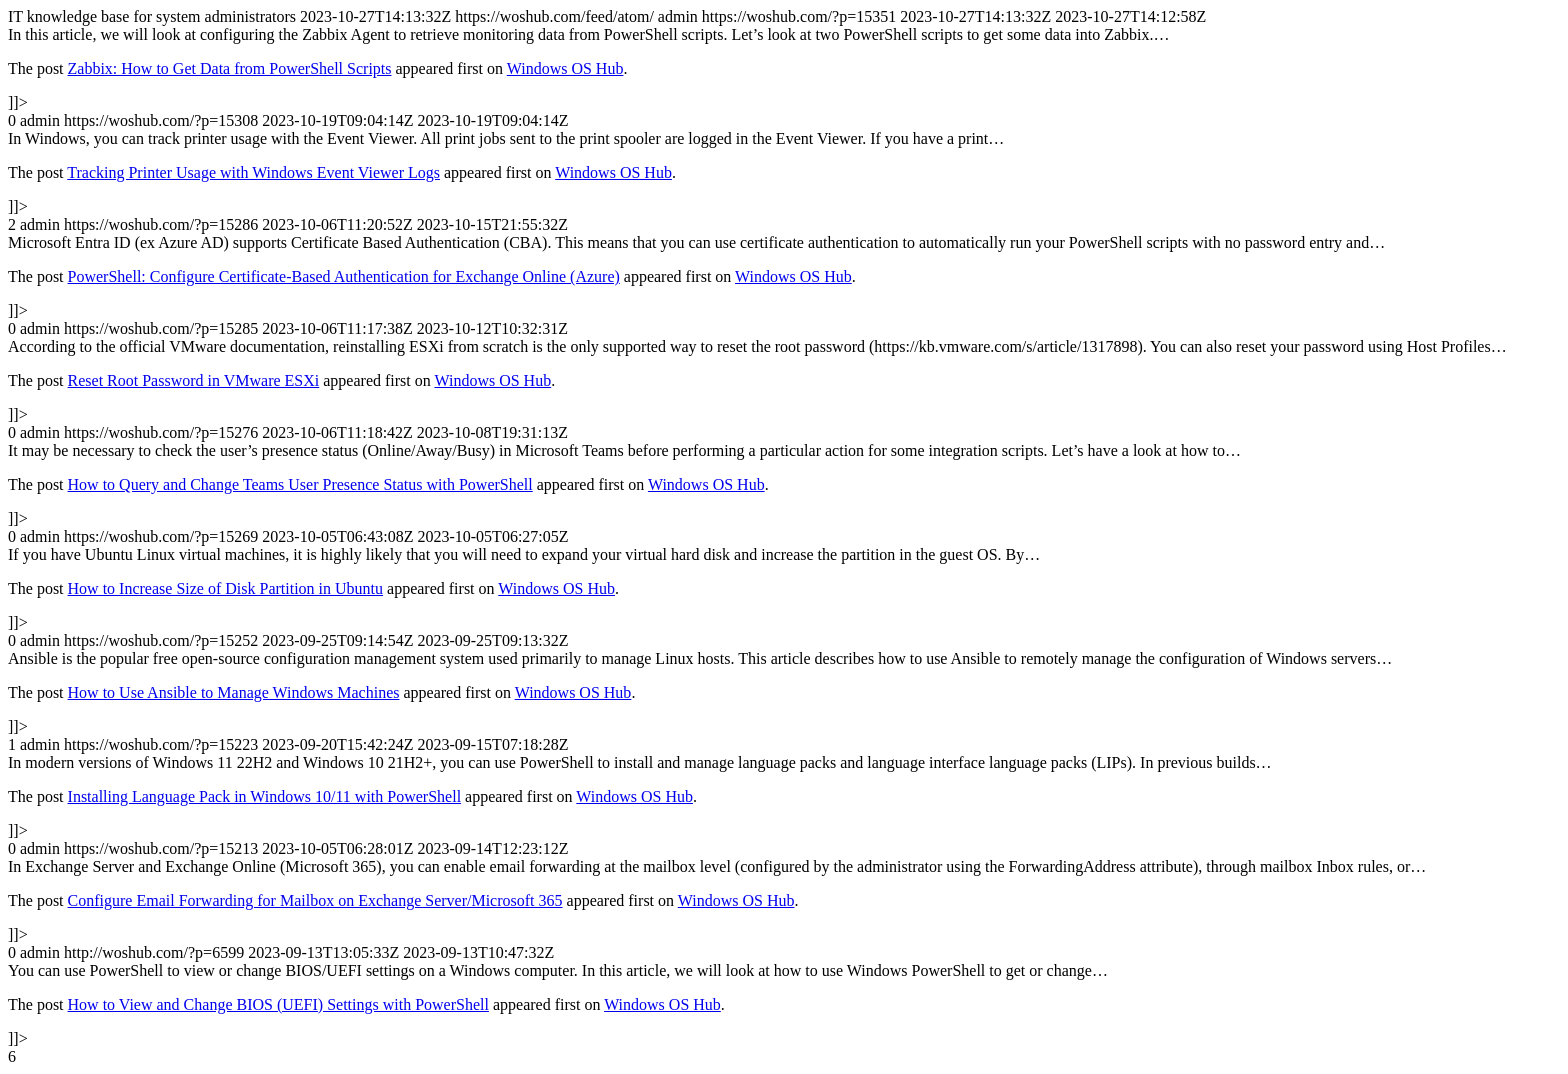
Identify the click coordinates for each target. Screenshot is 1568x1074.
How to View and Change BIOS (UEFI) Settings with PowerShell (278, 1004)
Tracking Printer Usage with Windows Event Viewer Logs (253, 172)
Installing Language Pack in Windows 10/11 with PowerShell (265, 796)
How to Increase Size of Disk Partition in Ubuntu (226, 588)
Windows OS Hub (565, 68)
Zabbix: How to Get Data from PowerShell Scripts (230, 68)
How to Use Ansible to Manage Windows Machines (234, 692)
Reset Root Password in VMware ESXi (194, 380)
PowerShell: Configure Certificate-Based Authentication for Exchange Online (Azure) (344, 276)
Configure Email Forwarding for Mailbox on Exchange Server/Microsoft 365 (315, 900)
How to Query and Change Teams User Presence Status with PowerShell (300, 484)
